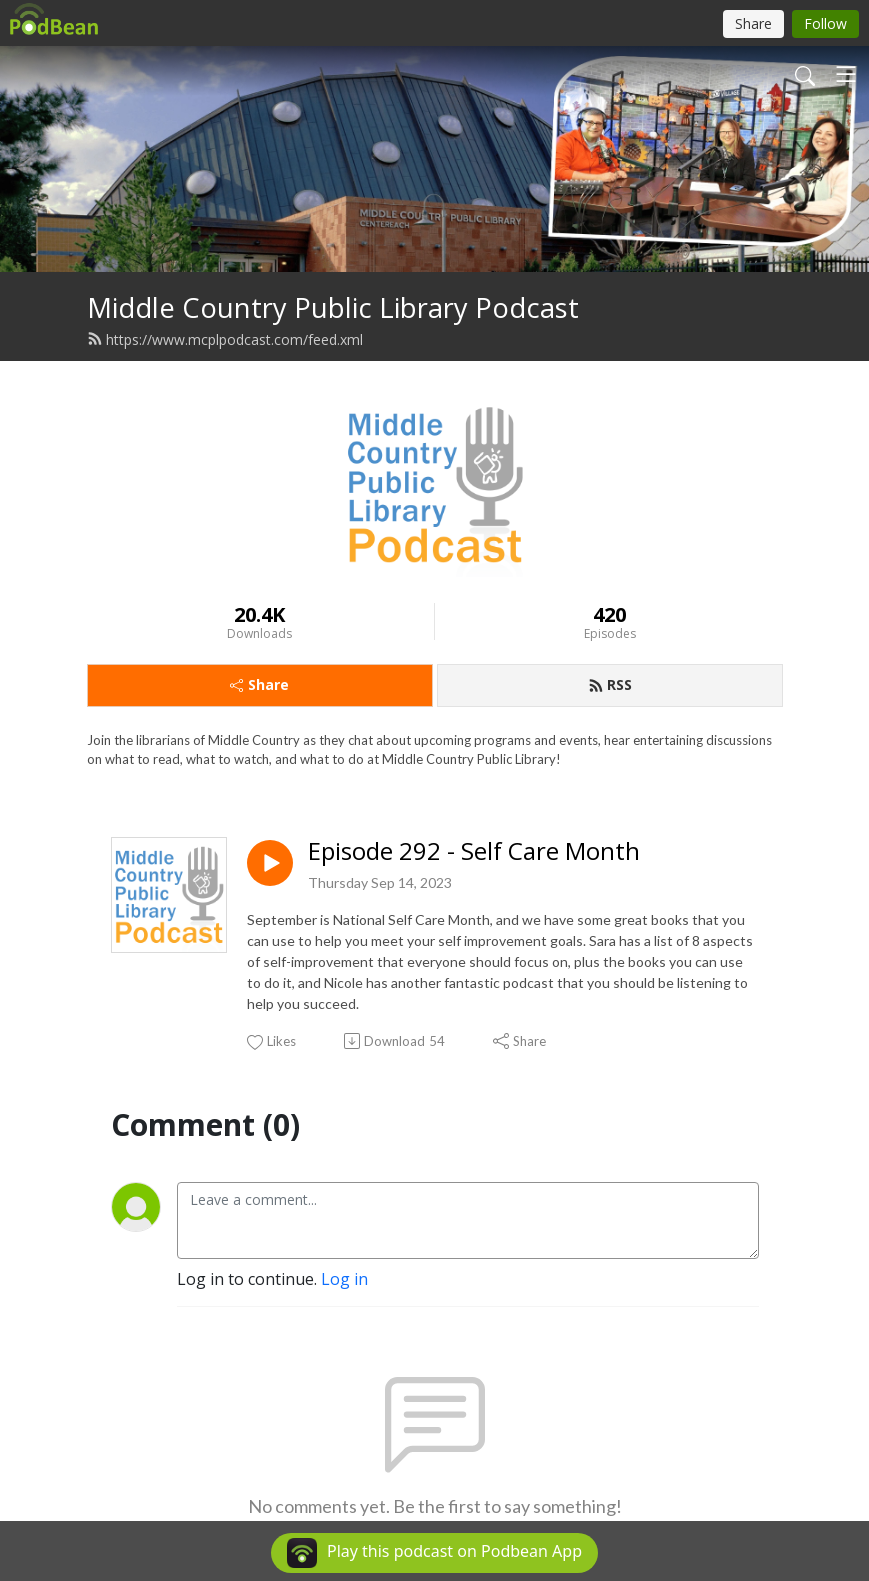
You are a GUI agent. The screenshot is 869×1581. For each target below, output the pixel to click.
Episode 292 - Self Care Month (474, 851)
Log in (344, 1279)
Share (259, 684)
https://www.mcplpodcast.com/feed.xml (225, 339)
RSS (610, 684)
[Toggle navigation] (846, 74)
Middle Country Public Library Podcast (333, 307)
